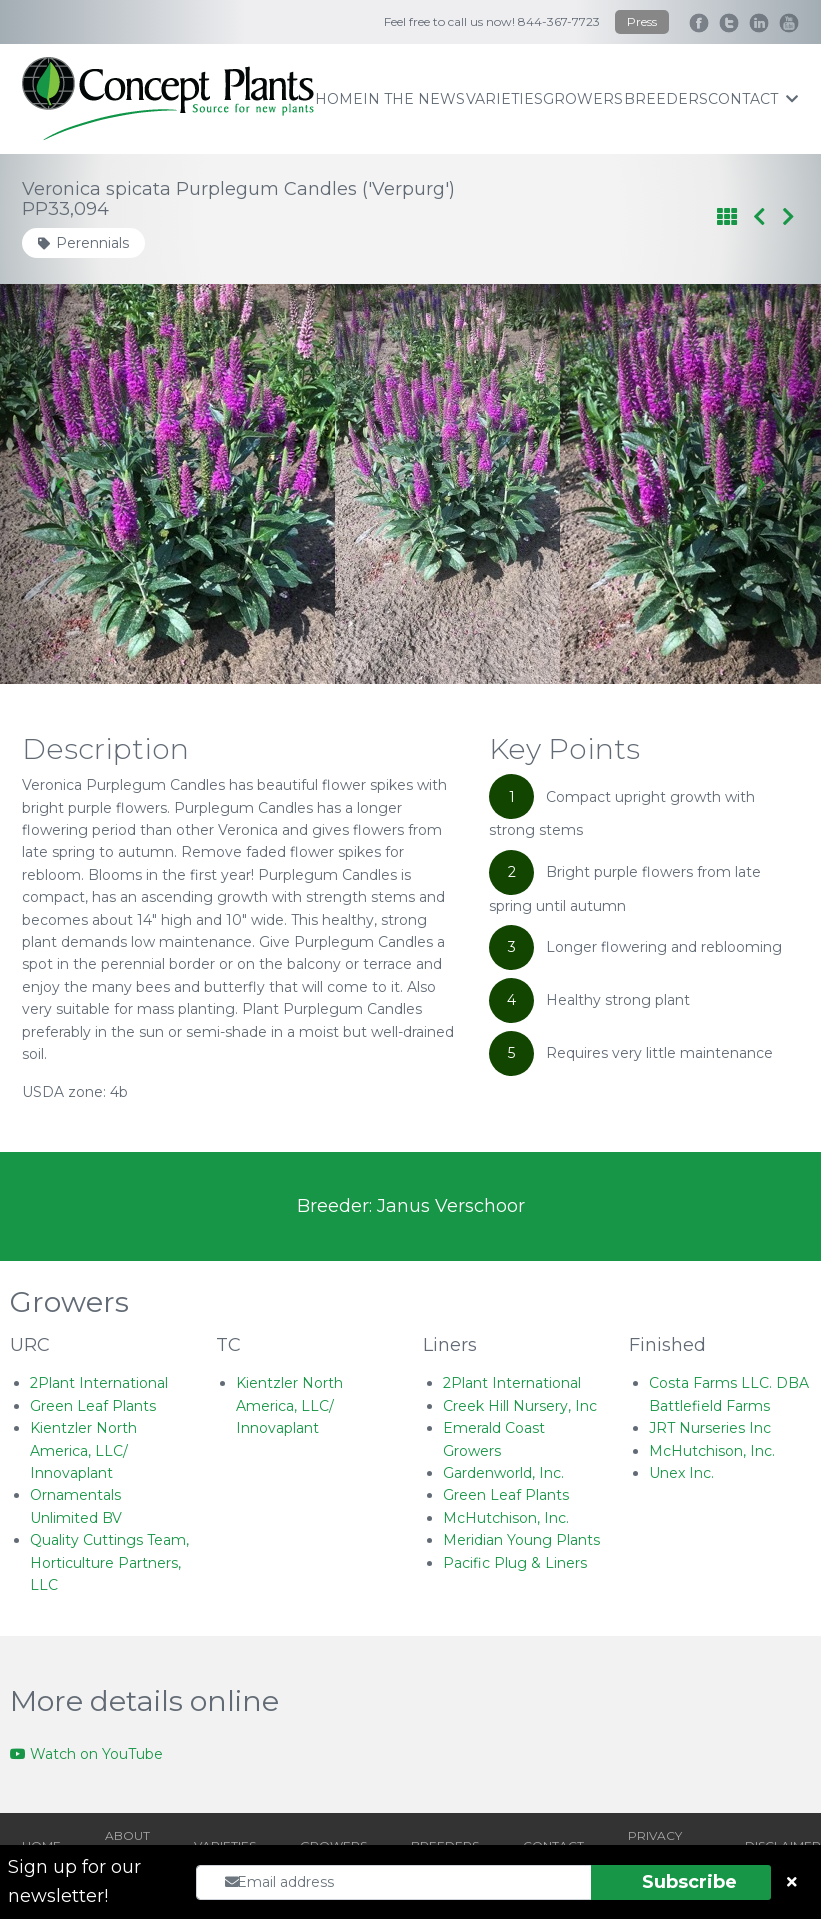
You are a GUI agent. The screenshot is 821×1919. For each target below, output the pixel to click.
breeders (666, 99)
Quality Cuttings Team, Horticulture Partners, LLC (109, 1562)
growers (583, 99)
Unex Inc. (681, 1473)
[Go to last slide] (61, 484)
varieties (504, 99)
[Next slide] (759, 484)
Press (642, 21)
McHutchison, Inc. (506, 1518)
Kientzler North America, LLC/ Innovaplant (83, 1450)
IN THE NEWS (414, 99)
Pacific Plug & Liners (515, 1563)
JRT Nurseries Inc (710, 1428)
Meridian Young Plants (521, 1540)
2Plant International (99, 1383)
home (339, 99)
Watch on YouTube (86, 1754)
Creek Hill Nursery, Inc (520, 1406)
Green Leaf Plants (93, 1406)
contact (753, 99)
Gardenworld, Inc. (503, 1473)
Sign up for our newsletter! (74, 1881)
